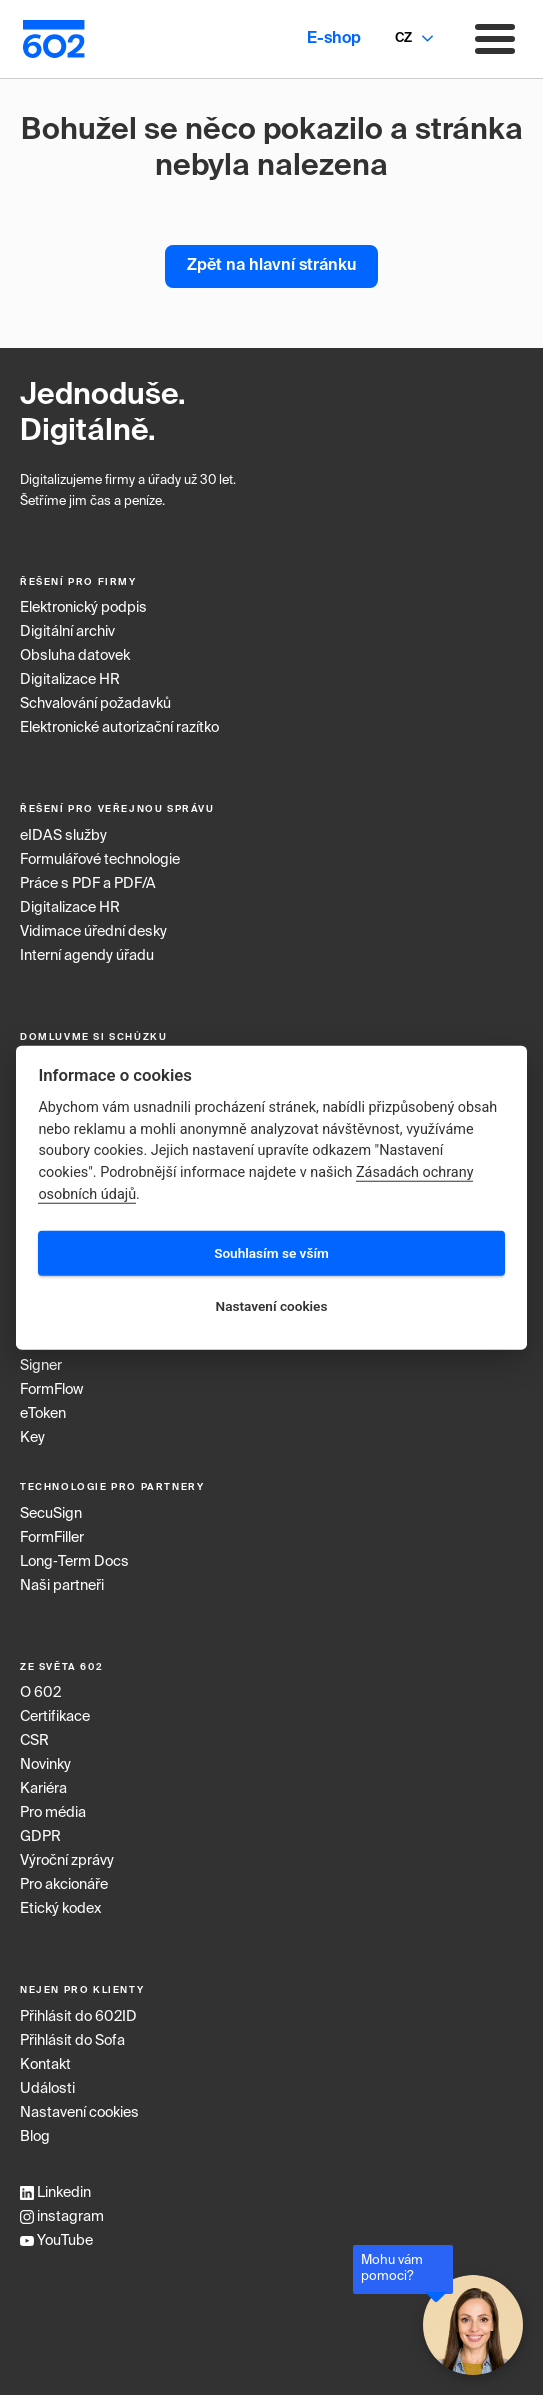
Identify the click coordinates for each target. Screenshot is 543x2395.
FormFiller (52, 1538)
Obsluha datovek (75, 656)
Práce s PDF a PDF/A (88, 884)
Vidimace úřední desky (93, 932)
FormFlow (51, 1390)
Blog (35, 2137)
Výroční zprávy (67, 1861)
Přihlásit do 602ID (78, 2017)
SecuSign (51, 1514)
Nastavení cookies (79, 2113)
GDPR (40, 1837)
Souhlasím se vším (271, 1253)
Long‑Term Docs (74, 1562)
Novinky (45, 1765)
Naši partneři (62, 1586)
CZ (403, 38)
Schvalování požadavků (95, 704)
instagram (62, 2217)
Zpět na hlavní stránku (271, 266)
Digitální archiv (67, 632)
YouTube (56, 2241)
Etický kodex (60, 1909)
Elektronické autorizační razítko (119, 728)
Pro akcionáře (64, 1885)
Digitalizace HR (70, 680)
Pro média (53, 1813)
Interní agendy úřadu (87, 956)
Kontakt (45, 2065)
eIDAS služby (63, 836)
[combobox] (403, 39)
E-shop (334, 39)
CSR (34, 1741)
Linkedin (55, 2193)
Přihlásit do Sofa (72, 2041)
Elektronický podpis (83, 608)
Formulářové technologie (100, 860)
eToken (43, 1414)
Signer (41, 1366)
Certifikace (55, 1717)
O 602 (40, 1693)
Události (47, 2089)
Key (32, 1438)
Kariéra (43, 1789)
